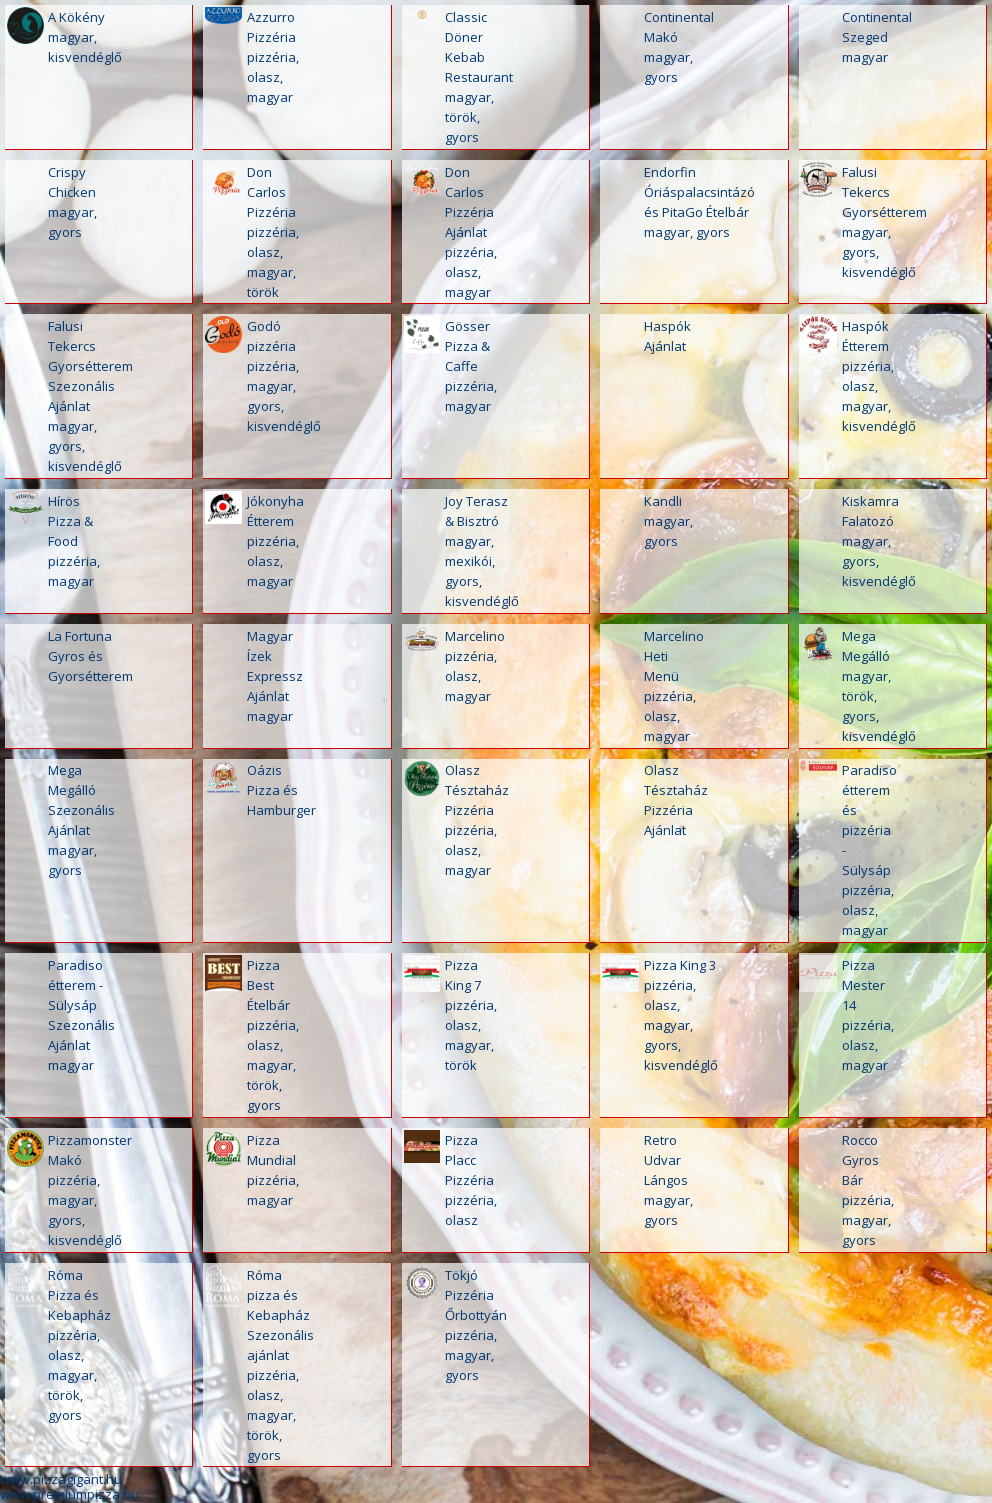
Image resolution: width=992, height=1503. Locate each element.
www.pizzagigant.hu (61, 1479)
